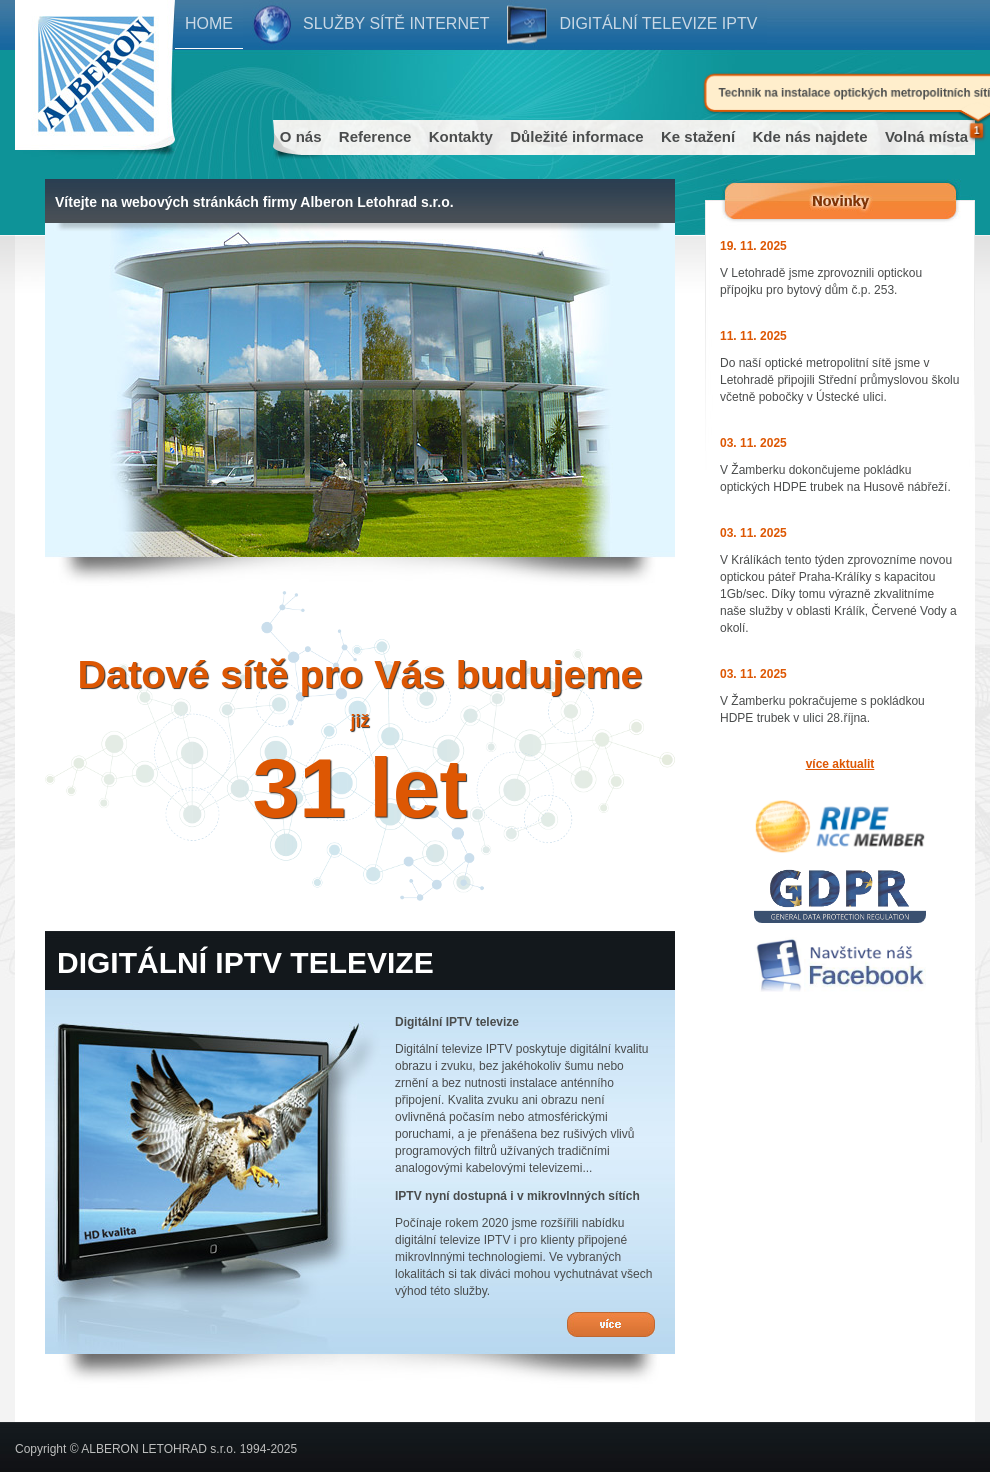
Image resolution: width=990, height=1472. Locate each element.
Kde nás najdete (810, 136)
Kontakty (461, 136)
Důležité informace (576, 136)
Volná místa (926, 136)
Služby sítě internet (396, 23)
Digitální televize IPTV (658, 23)
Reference (375, 136)
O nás (301, 136)
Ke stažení (698, 136)
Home (209, 23)
